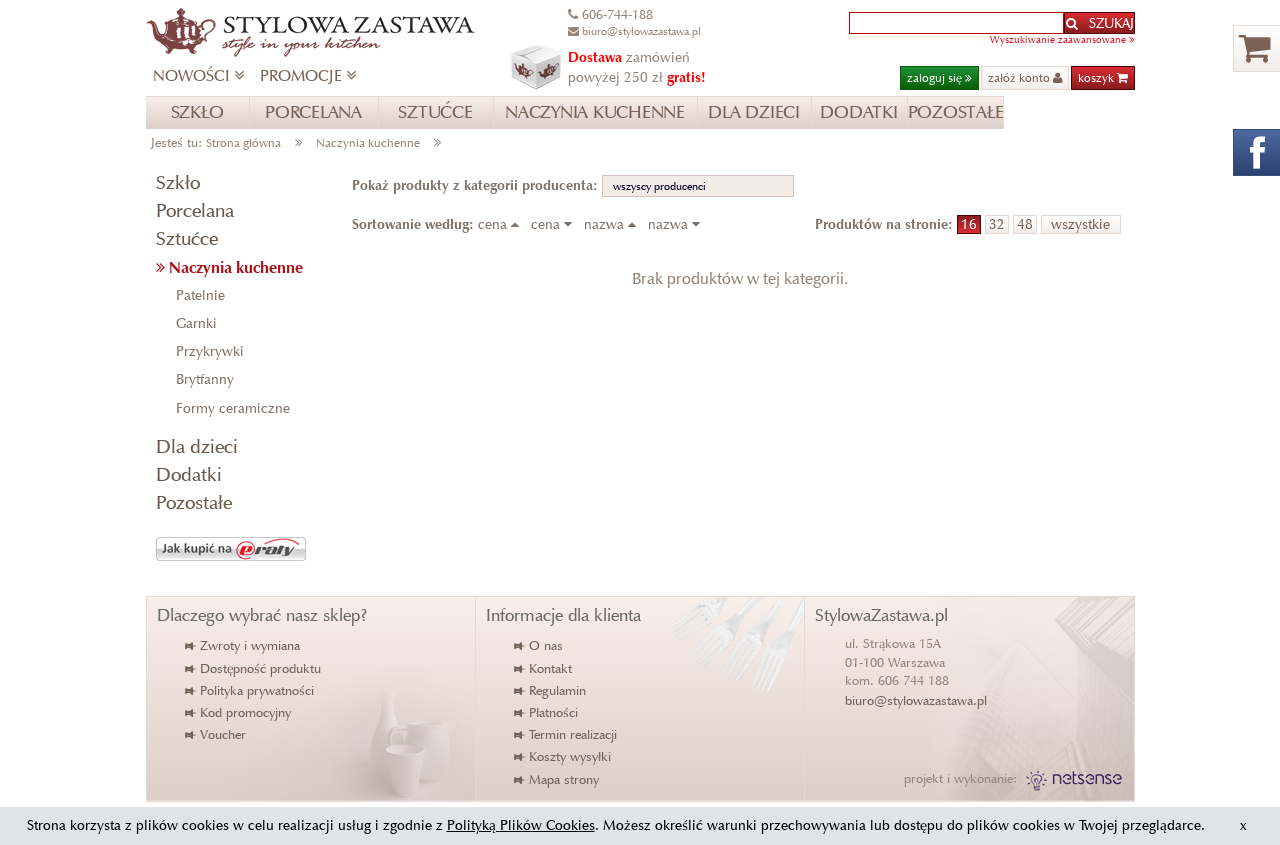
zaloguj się (939, 77)
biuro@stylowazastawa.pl (916, 700)
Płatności (547, 712)
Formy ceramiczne (233, 408)
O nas (539, 645)
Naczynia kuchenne (368, 142)
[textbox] (956, 23)
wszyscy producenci (659, 186)
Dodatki (189, 474)
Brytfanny (205, 379)
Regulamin (551, 690)
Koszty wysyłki (563, 756)
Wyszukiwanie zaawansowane (1062, 39)
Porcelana (195, 210)
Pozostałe (194, 502)
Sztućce (187, 238)
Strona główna (243, 142)
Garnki (196, 323)
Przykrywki (210, 351)
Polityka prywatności (250, 690)
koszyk (1103, 77)
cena (502, 224)
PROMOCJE (308, 75)
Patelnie (200, 295)
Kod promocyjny (239, 712)
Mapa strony (557, 779)
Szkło (178, 182)
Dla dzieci (197, 446)
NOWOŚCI (198, 75)
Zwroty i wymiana (243, 645)
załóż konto (1025, 77)
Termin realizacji (566, 734)
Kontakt (544, 668)
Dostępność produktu (254, 668)
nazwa (614, 224)
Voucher (216, 734)
